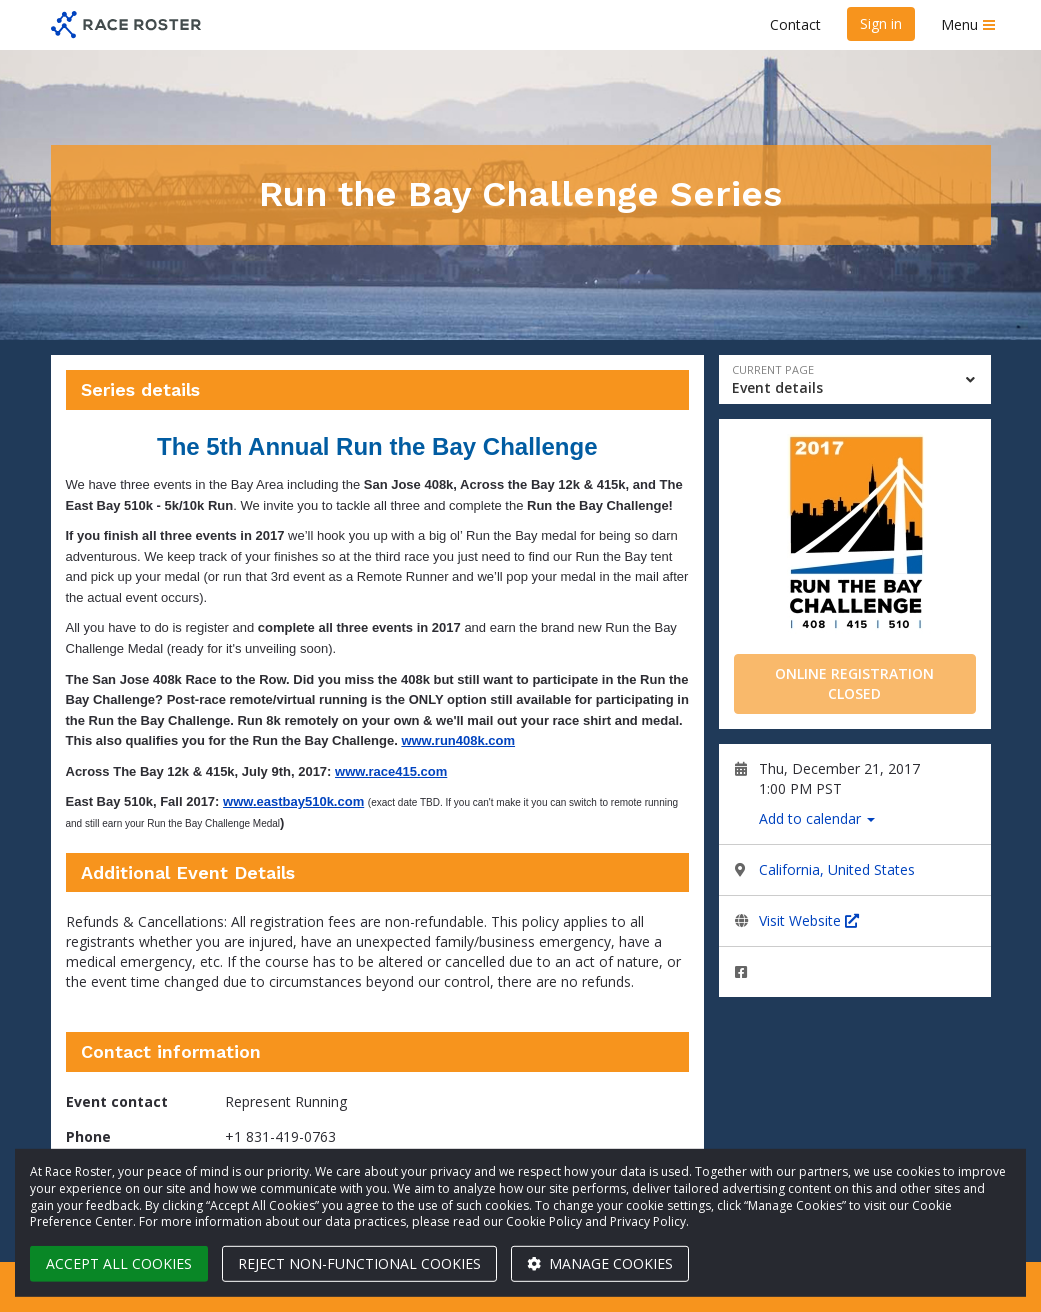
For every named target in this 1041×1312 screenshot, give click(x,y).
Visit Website (809, 920)
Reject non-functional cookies (359, 1263)
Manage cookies (600, 1263)
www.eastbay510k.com (293, 801)
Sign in (881, 23)
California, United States (837, 869)
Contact (795, 24)
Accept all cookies (119, 1263)
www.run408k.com (458, 740)
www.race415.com (391, 771)
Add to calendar (817, 818)
